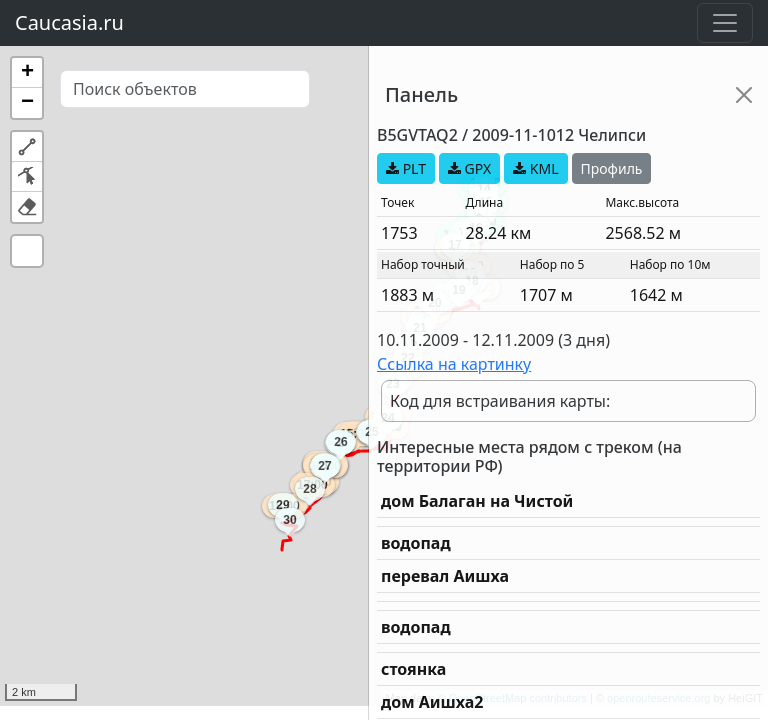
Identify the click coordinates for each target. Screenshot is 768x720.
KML (535, 168)
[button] (27, 73)
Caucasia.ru (69, 22)
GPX (469, 168)
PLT (406, 168)
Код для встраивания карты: (500, 401)
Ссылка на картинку (454, 364)
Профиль (612, 168)
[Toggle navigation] (725, 23)
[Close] (744, 95)
